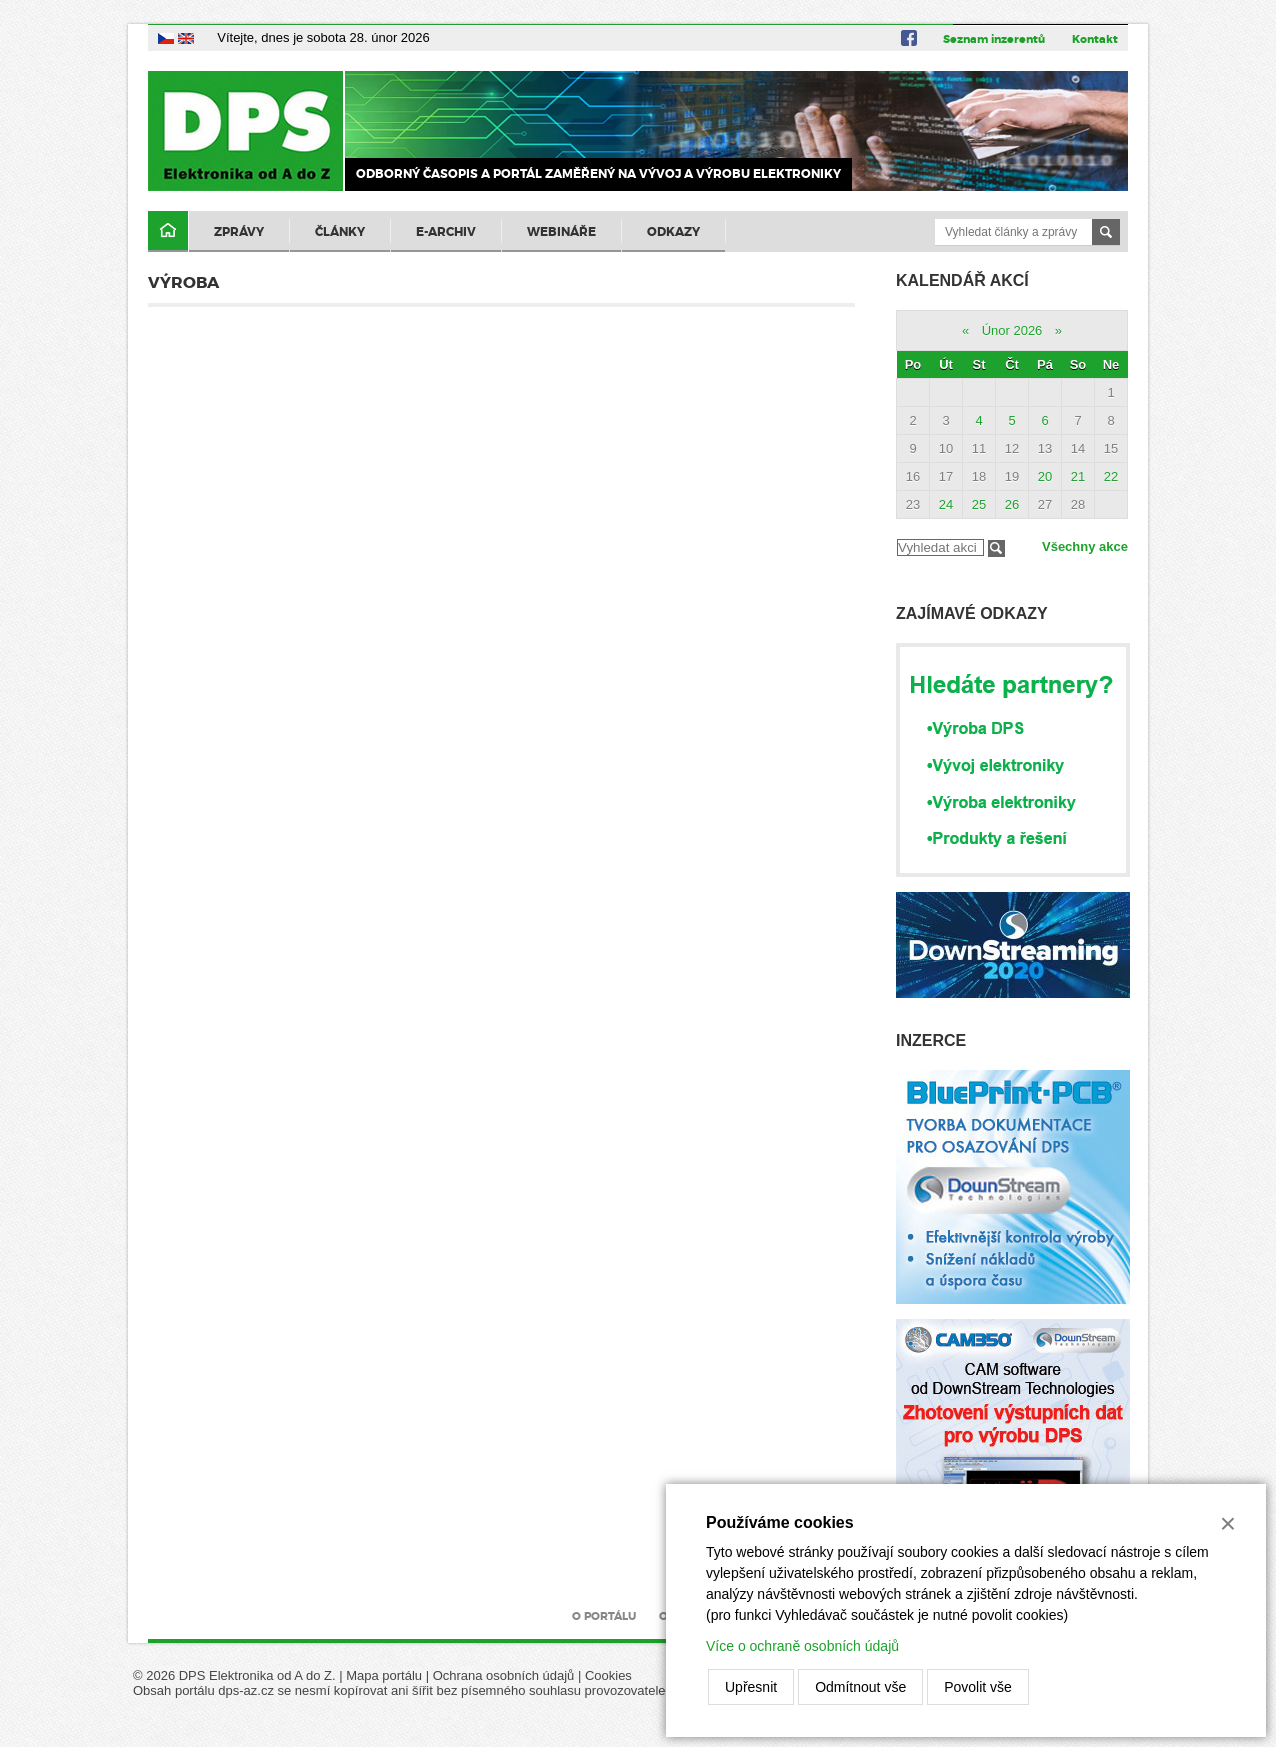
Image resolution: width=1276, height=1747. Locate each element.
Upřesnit (751, 1687)
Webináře (561, 232)
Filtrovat (996, 548)
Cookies (608, 1675)
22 (1111, 476)
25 (979, 504)
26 (1012, 504)
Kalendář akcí (962, 280)
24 (946, 504)
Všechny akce (1085, 546)
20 (1045, 476)
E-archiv (446, 232)
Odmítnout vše (860, 1687)
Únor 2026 (1012, 330)
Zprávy (239, 232)
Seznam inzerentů (994, 39)
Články (340, 232)
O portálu (604, 1616)
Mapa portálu (384, 1675)
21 (1078, 476)
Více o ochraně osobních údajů (802, 1646)
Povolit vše (978, 1687)
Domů (168, 231)
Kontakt (1095, 39)
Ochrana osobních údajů (504, 1675)
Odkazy (673, 232)
